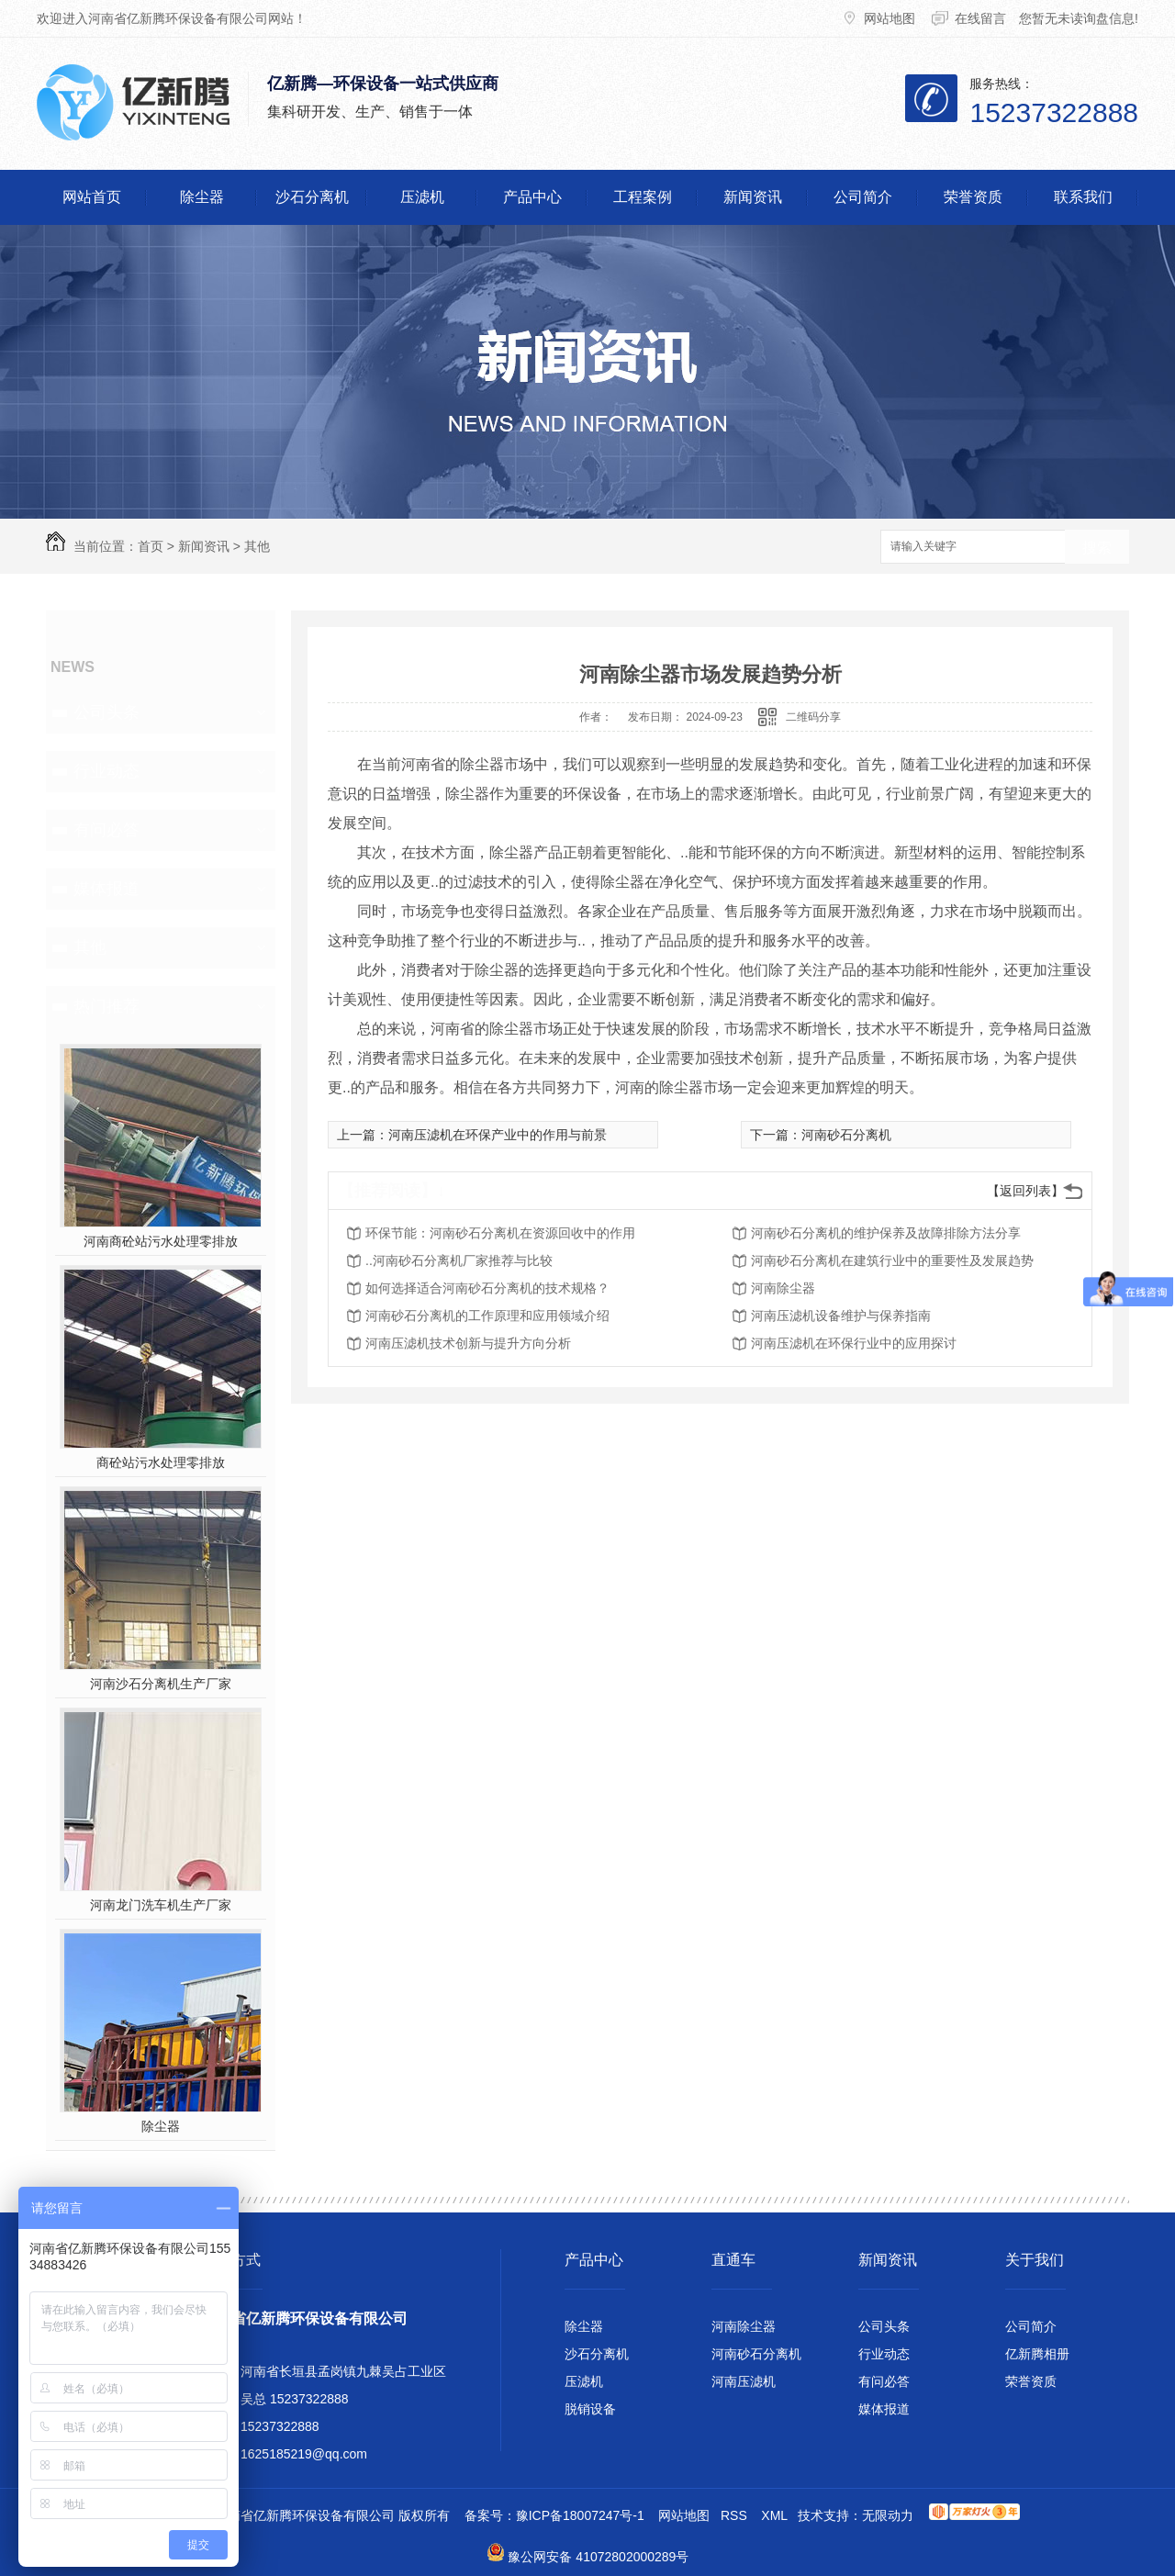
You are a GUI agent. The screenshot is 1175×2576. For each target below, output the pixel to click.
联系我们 (1083, 197)
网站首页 (91, 197)
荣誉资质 (973, 197)
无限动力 (887, 2515)
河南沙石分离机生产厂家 (160, 1683)
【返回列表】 (1025, 1190)
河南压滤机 (743, 2381)
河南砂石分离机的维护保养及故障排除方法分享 (886, 1233)
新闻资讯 (752, 197)
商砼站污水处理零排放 (160, 1462)
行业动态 (106, 771)
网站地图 (891, 18)
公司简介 (863, 197)
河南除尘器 (783, 1288)
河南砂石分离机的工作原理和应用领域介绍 (487, 1315)
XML (774, 2515)
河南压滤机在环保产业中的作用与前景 (497, 1134)
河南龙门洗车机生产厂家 (160, 1905)
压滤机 (422, 197)
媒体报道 (106, 888)
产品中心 (532, 197)
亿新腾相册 (1037, 2353)
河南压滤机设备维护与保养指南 (841, 1315)
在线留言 (980, 18)
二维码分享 (813, 717)
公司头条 (106, 712)
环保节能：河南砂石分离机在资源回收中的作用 (500, 1233)
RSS (734, 2515)
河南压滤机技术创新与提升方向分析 (468, 1343)
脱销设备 (590, 2409)
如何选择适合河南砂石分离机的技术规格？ (487, 1288)
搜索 (1097, 547)
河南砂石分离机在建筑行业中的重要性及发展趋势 (892, 1260)
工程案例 (642, 197)
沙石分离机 (312, 197)
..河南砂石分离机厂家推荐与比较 (459, 1260)
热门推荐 (106, 1006)
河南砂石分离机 (846, 1134)
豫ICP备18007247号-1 (580, 2515)
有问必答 (106, 830)
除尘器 (202, 197)
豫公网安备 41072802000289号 (598, 2556)
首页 (150, 546)
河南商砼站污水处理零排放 (161, 1241)
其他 (257, 546)
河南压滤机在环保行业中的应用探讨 (854, 1343)
